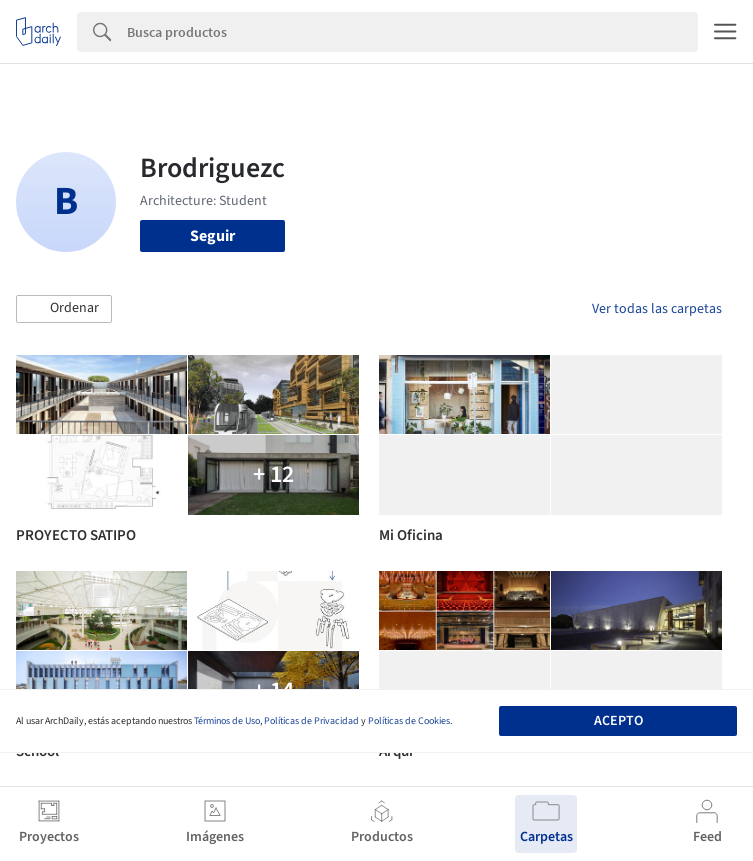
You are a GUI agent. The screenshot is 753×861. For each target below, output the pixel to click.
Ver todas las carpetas (657, 309)
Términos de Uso (227, 721)
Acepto (618, 721)
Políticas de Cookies (409, 721)
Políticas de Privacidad (311, 721)
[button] (64, 309)
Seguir (212, 236)
